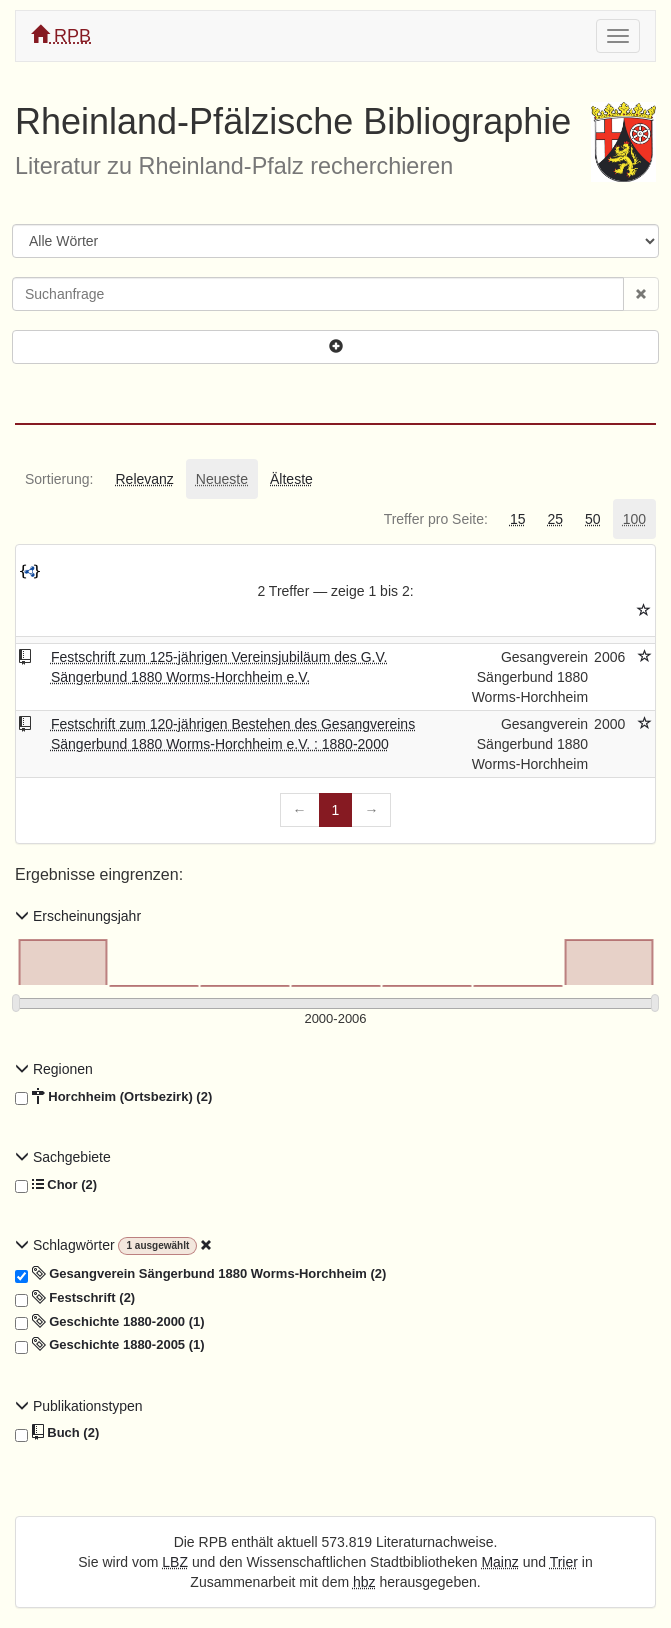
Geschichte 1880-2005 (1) (110, 1345)
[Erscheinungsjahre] (335, 1019)
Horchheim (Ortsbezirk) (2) (113, 1097)
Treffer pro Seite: (436, 519)
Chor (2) (56, 1185)
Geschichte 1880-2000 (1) (110, 1322)
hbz (364, 1582)
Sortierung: (59, 479)
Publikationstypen (79, 1406)
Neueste (222, 479)
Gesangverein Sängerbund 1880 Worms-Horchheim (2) (200, 1274)
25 (555, 519)
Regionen (54, 1069)
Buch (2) (57, 1433)
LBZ (175, 1562)
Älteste (291, 479)
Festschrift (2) (75, 1298)
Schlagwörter (66, 1245)
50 (593, 519)
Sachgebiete (63, 1157)
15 (518, 519)
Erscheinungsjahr (78, 916)
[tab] (59, 479)
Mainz (499, 1562)
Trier (564, 1562)
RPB (61, 35)
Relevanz (144, 479)
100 (634, 519)
